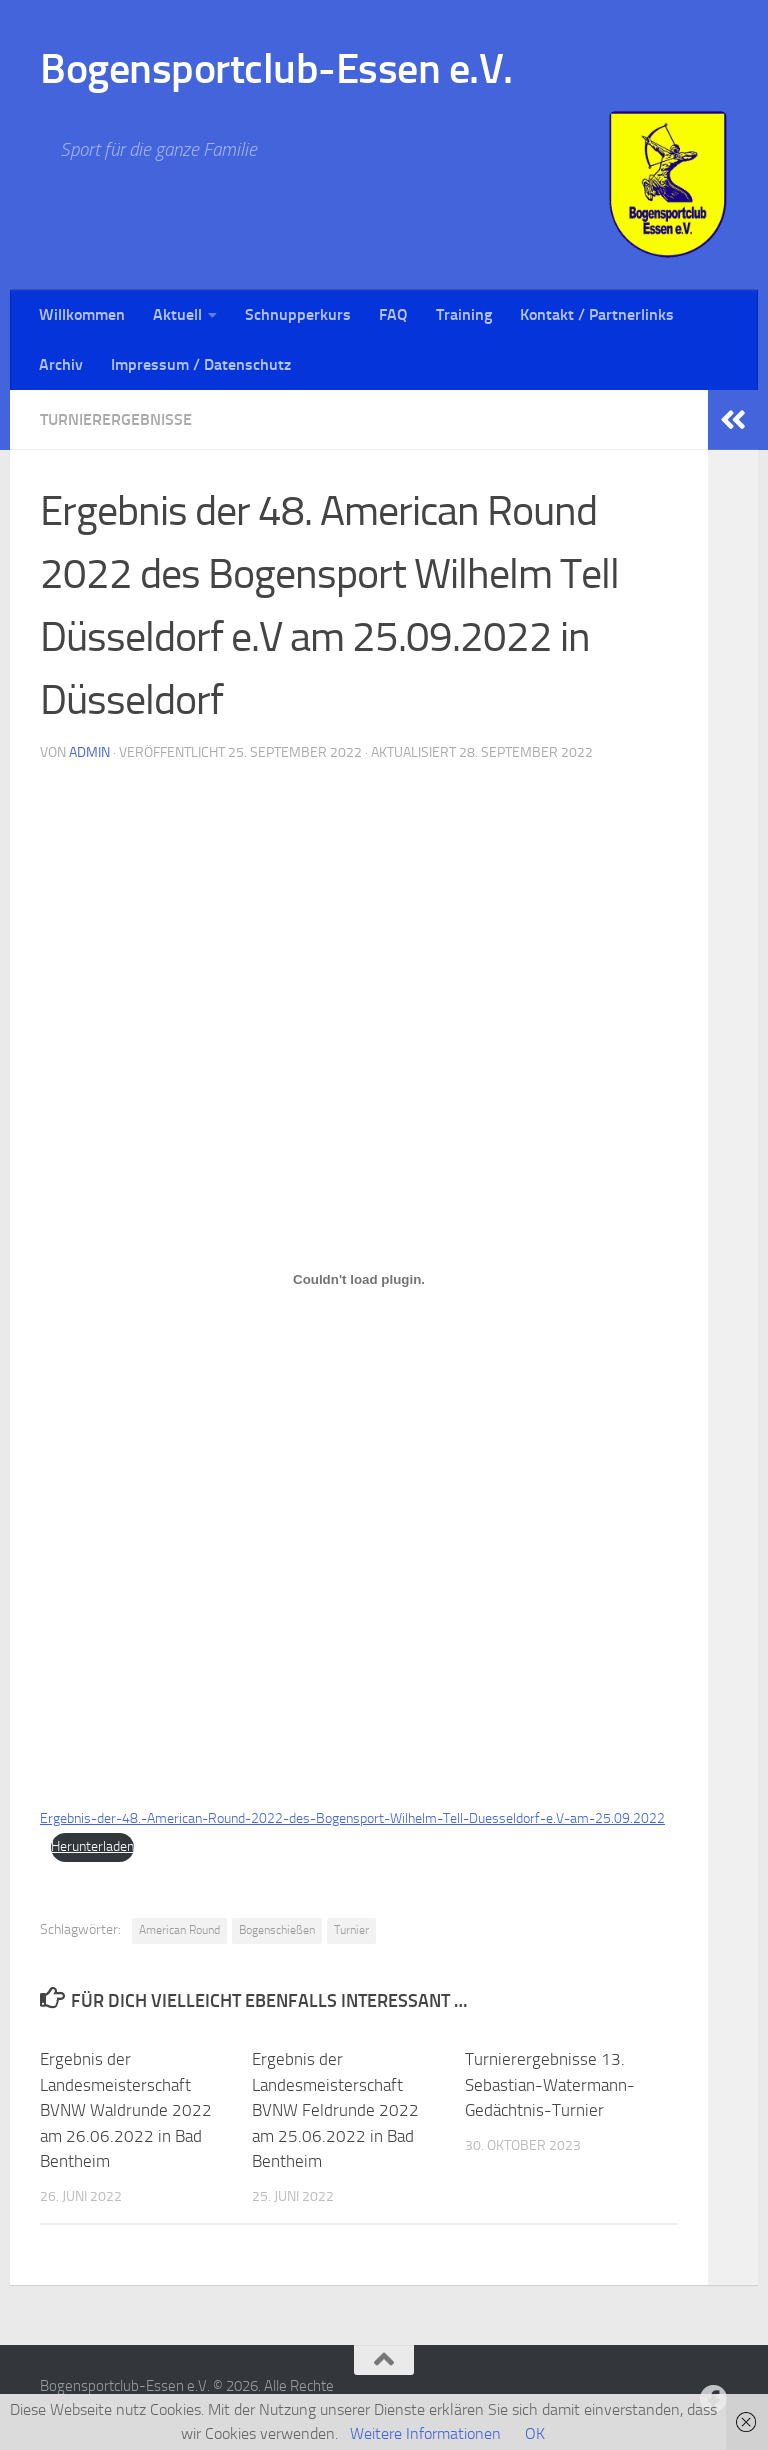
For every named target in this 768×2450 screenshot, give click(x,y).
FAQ (393, 314)
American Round (179, 1930)
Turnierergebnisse (116, 419)
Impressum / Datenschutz (201, 364)
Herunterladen (92, 1846)
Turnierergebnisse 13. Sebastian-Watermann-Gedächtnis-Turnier (550, 2084)
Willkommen (82, 314)
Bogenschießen (277, 1930)
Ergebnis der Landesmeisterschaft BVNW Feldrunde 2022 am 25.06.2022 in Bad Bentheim (335, 2110)
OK (535, 2433)
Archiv (61, 364)
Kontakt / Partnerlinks (597, 314)
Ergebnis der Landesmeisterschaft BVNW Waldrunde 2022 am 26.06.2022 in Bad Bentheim (126, 2110)
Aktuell (177, 314)
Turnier (351, 1930)
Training (464, 314)
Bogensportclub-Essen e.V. (276, 69)
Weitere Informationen (425, 2433)
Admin (89, 752)
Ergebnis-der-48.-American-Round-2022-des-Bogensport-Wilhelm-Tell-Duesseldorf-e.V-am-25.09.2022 (352, 1818)
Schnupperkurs (298, 314)
